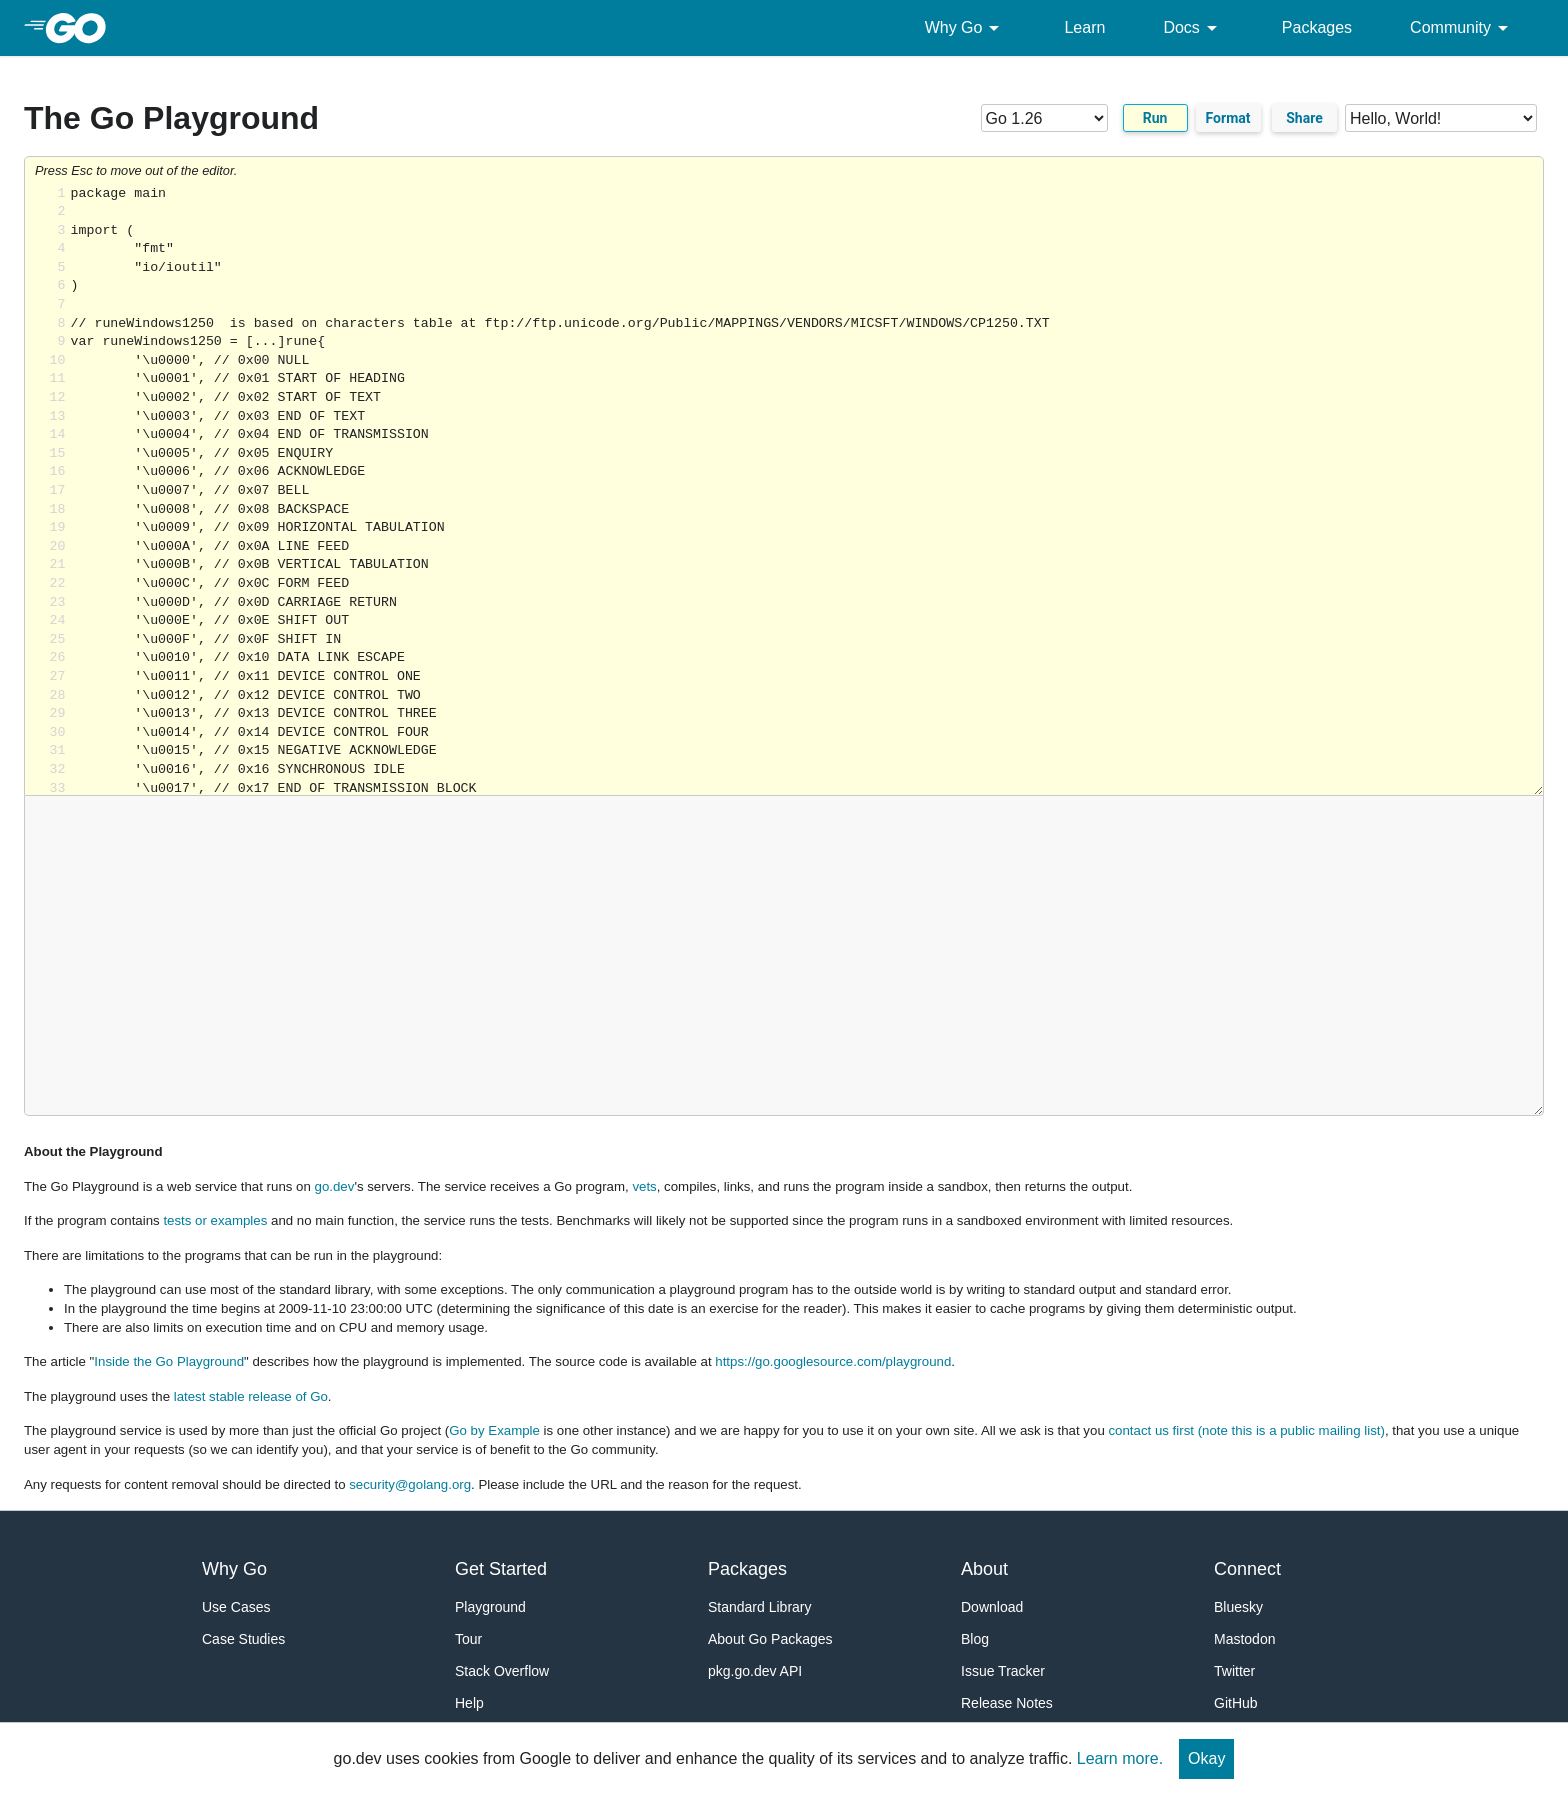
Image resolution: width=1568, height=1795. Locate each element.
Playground (490, 1607)
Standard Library (760, 1607)
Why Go (966, 28)
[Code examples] (1441, 118)
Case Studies (243, 1639)
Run (1155, 118)
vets (644, 1186)
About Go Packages (770, 1639)
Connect (1247, 1569)
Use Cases (236, 1607)
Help (469, 1703)
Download (992, 1607)
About (984, 1569)
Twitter (1234, 1671)
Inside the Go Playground (169, 1361)
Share (1304, 118)
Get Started (501, 1569)
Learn (1084, 27)
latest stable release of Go (251, 1396)
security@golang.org (410, 1484)
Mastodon (1244, 1639)
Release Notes (1007, 1703)
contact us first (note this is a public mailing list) (1246, 1430)
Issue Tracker (1003, 1671)
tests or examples (215, 1220)
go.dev (335, 1186)
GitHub (1236, 1703)
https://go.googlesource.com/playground (833, 1361)
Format (1228, 118)
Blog (975, 1639)
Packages (1317, 27)
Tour (468, 1639)
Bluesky (1238, 1607)
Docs (1193, 28)
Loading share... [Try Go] (807, 490)
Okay (1206, 1758)
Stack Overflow (502, 1671)
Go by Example (494, 1430)
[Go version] (1044, 118)
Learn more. (1120, 1758)
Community (1462, 28)
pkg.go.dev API (755, 1671)
